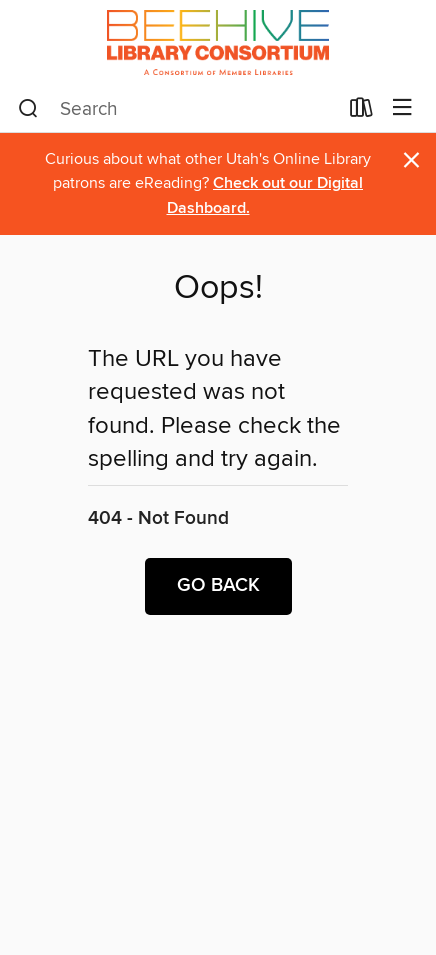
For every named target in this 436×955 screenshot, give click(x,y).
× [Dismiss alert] (411, 160)
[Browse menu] (402, 108)
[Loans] (361, 112)
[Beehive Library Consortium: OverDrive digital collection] (218, 42)
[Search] (28, 109)
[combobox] (177, 109)
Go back (218, 586)
